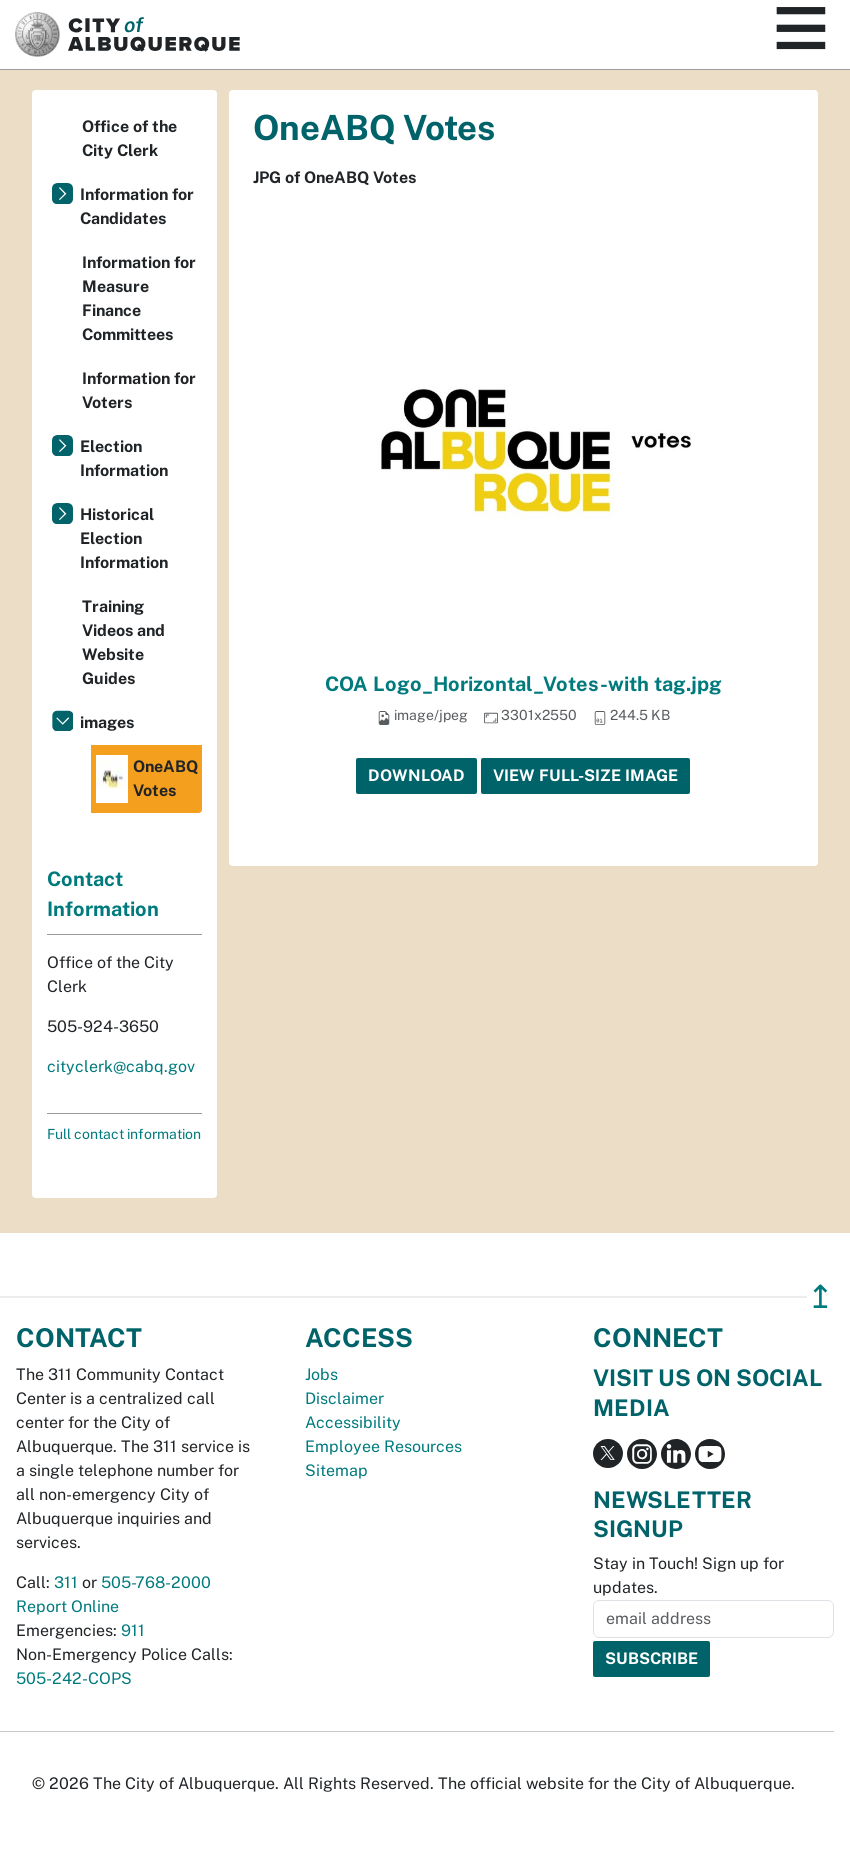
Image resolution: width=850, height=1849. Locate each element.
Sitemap (336, 1470)
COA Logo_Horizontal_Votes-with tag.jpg (523, 684)
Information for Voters (139, 390)
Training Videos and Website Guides (123, 642)
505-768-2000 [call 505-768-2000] (156, 1582)
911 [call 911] (133, 1630)
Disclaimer (344, 1398)
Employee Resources (383, 1446)
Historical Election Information (124, 538)
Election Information (124, 458)
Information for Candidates (137, 206)
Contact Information (103, 894)
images (107, 722)
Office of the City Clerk (129, 138)
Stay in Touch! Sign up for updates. (688, 1575)
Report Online (67, 1606)
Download (416, 775)
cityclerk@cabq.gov (121, 1066)
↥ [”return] (820, 1296)
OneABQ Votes (147, 779)
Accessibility (353, 1422)
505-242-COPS (74, 1678)
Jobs (321, 1374)
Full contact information (124, 1134)
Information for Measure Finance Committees (139, 298)
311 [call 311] (66, 1582)
